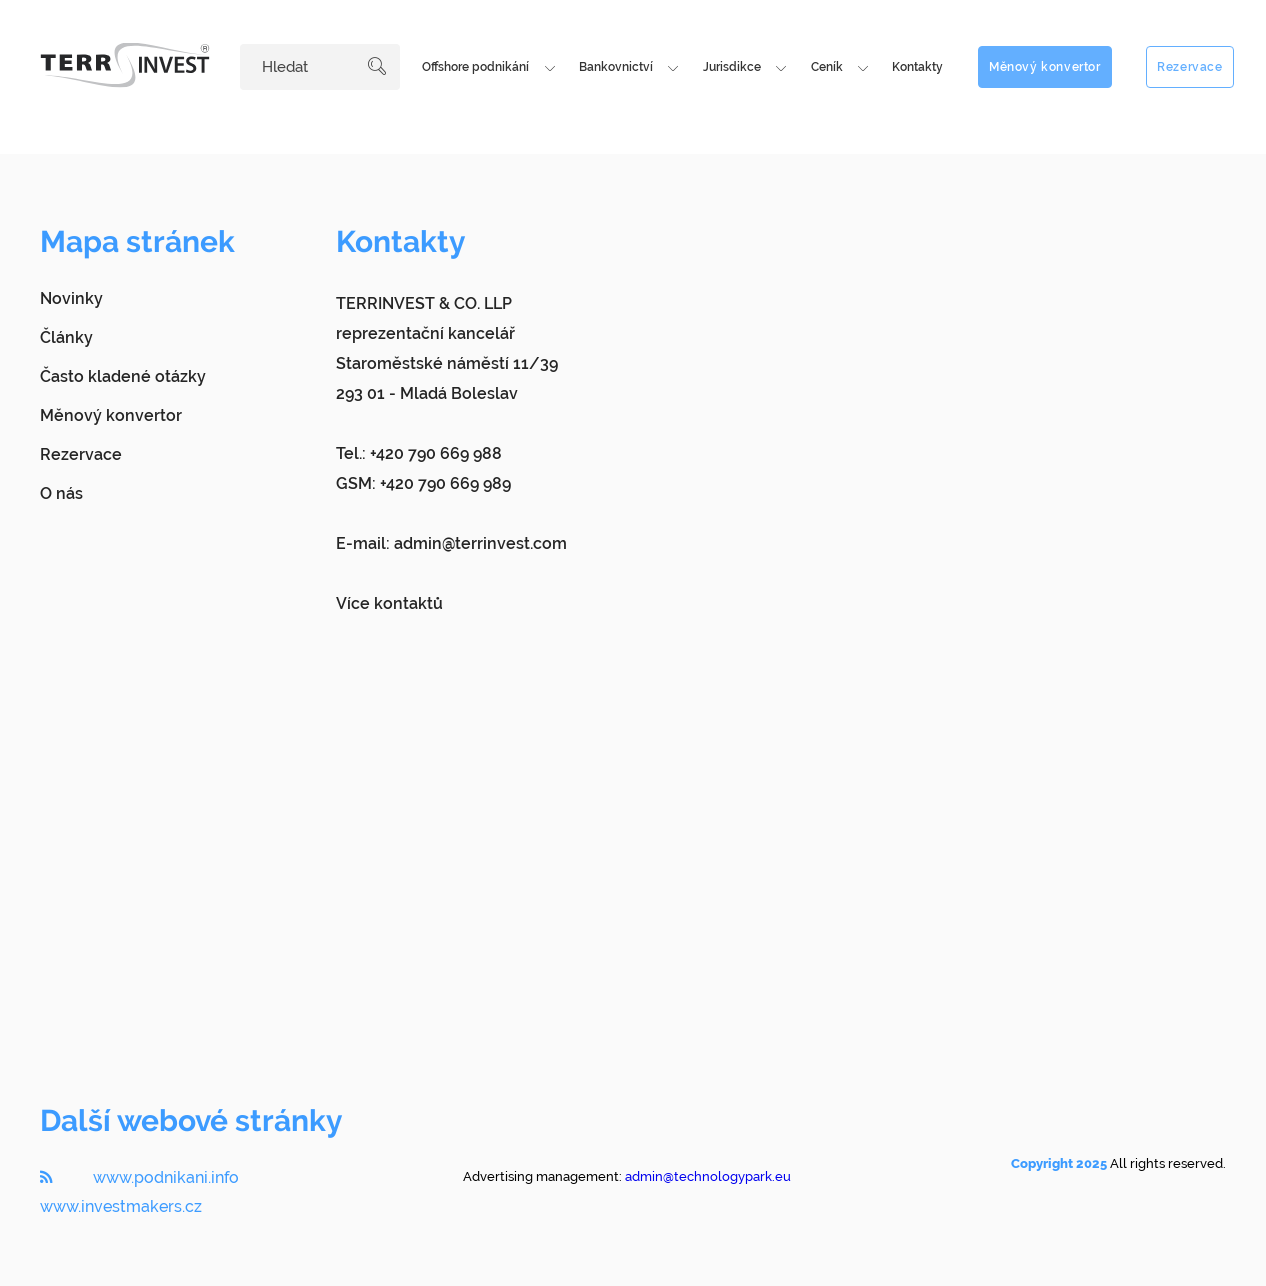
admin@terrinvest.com (480, 543)
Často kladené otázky (123, 376)
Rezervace (1189, 67)
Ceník (827, 67)
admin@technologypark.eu (708, 1176)
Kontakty (917, 67)
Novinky (71, 298)
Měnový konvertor (1045, 67)
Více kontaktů (389, 603)
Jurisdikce (732, 67)
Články (66, 337)
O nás (61, 493)
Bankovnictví (616, 67)
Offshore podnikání (475, 67)
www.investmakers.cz (121, 1206)
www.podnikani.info (166, 1177)
